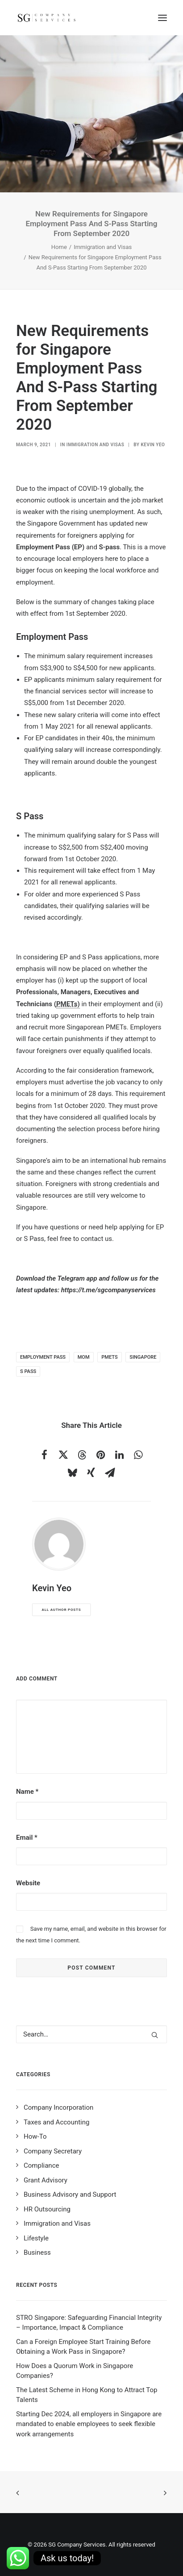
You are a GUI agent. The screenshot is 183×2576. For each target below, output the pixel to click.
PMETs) (68, 1004)
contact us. (97, 1239)
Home (59, 247)
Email (26, 1837)
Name (27, 1792)
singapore (142, 1357)
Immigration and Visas (103, 247)
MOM (84, 1357)
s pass (28, 1371)
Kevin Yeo (153, 444)
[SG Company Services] (46, 17)
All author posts (61, 1610)
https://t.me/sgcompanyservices (108, 1290)
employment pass (43, 1357)
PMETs (109, 1357)
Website (28, 1883)
